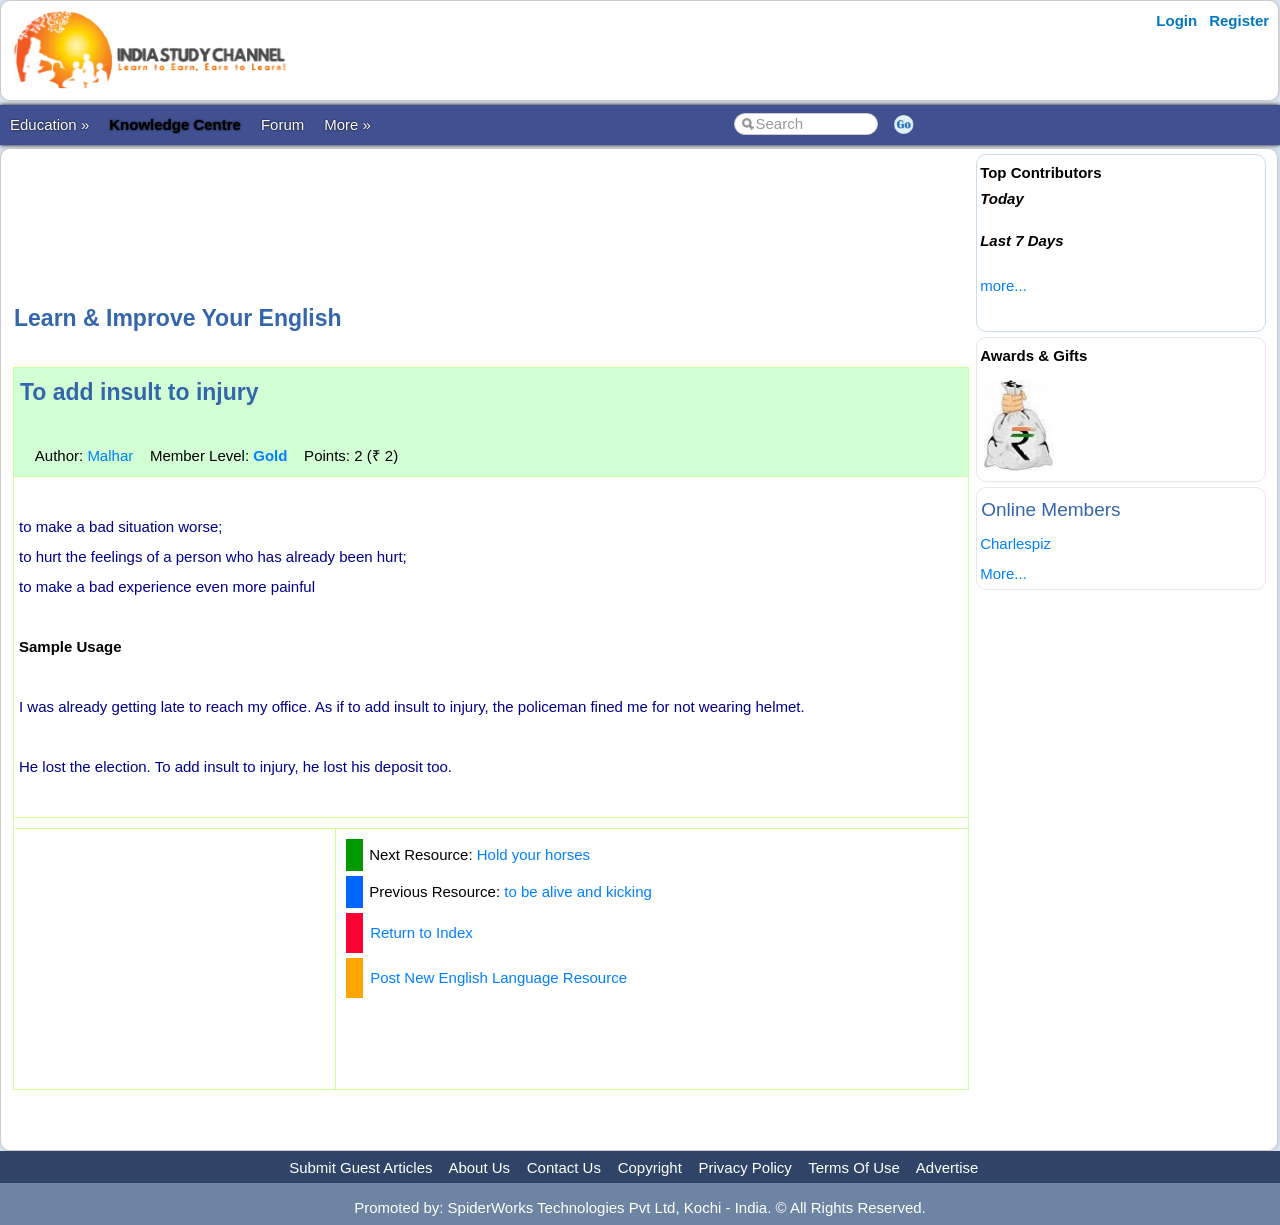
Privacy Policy (745, 1167)
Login (1176, 20)
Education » (49, 124)
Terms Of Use (854, 1167)
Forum (282, 124)
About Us (479, 1167)
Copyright (650, 1167)
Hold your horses (533, 854)
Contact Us (564, 1167)
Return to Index (421, 932)
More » (347, 124)
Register (1239, 20)
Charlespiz (1015, 543)
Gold (270, 455)
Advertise (947, 1167)
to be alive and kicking (578, 891)
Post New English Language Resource (498, 977)
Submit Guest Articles (360, 1167)
